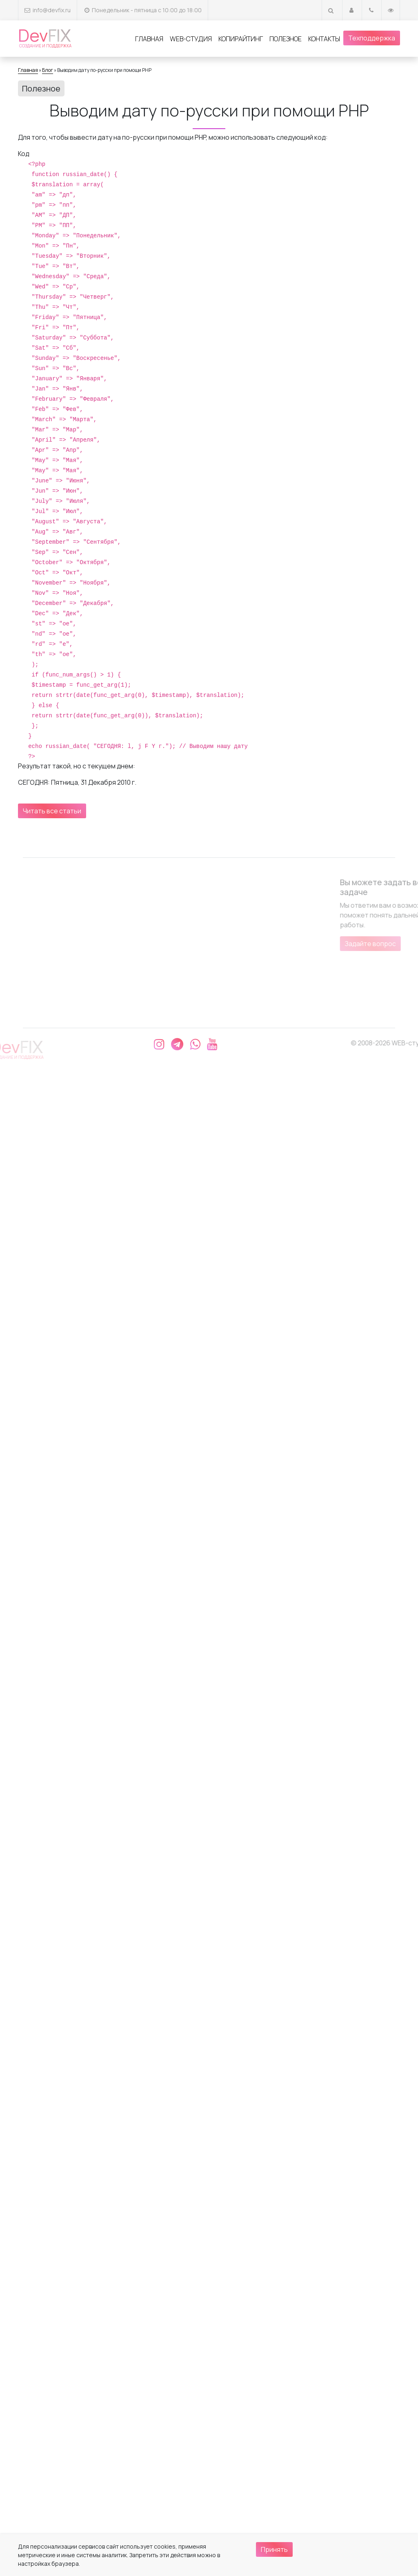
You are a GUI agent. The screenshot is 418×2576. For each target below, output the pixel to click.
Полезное (285, 38)
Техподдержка (371, 37)
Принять (274, 2549)
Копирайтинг (240, 38)
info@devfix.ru (52, 10)
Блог (47, 70)
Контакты (324, 38)
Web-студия (191, 38)
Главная (149, 38)
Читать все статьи (52, 810)
